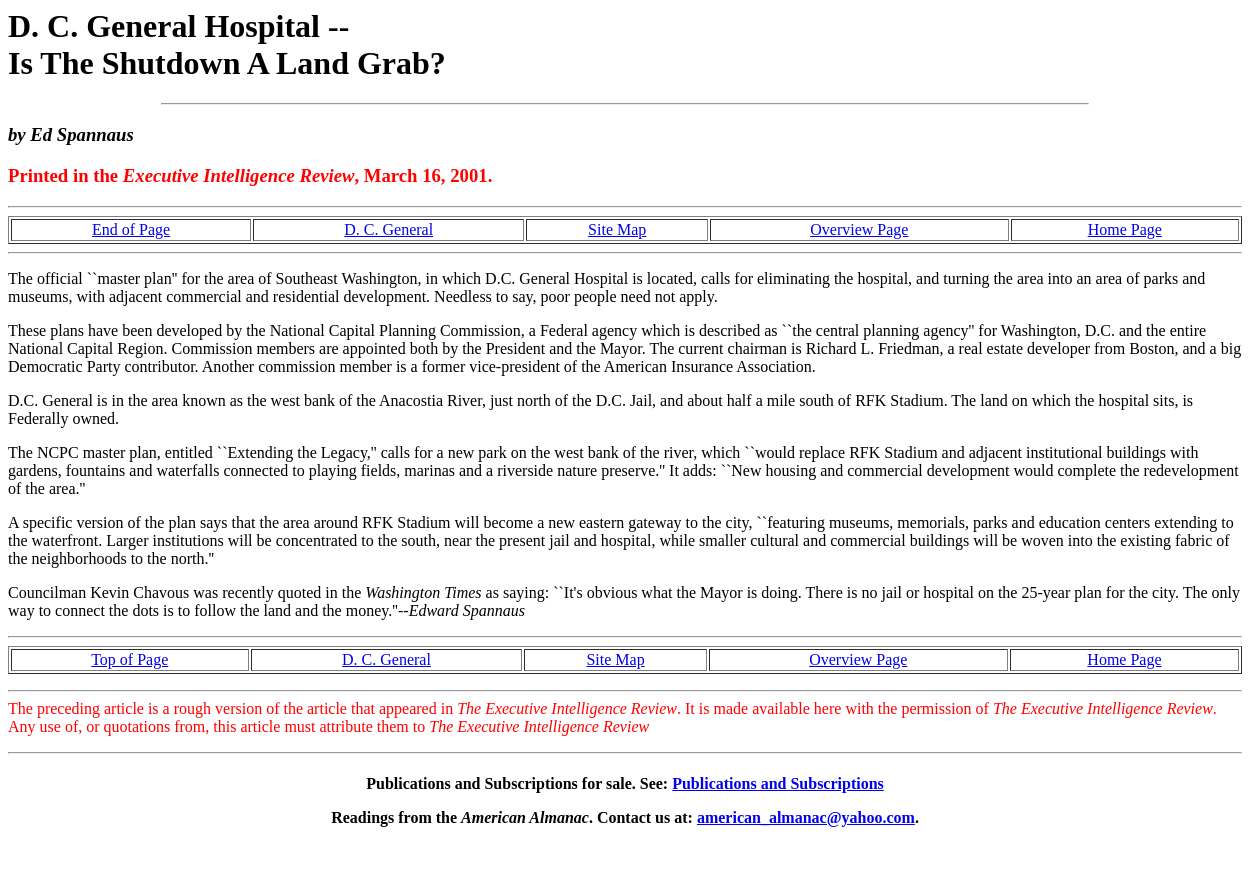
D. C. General (388, 229)
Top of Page (129, 659)
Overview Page (859, 229)
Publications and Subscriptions (778, 783)
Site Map (617, 229)
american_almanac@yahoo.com (806, 817)
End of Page (131, 229)
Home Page (1125, 229)
